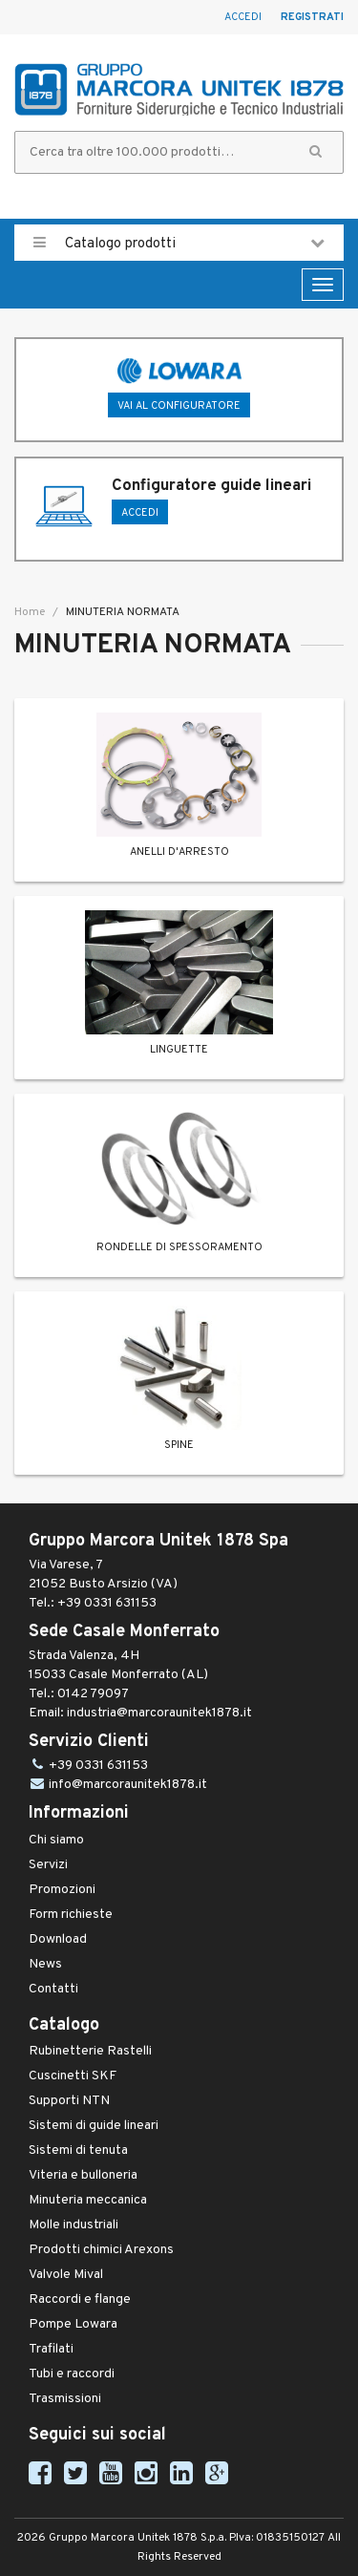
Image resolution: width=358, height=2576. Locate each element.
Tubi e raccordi (72, 2374)
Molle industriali (73, 2225)
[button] (315, 152)
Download (58, 1939)
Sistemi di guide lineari (93, 2126)
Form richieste (71, 1914)
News (45, 1964)
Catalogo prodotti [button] (179, 242)
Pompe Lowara (73, 2324)
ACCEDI (139, 513)
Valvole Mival (66, 2275)
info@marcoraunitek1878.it (128, 1785)
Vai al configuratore (179, 406)
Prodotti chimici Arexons (101, 2250)
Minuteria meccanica (88, 2200)
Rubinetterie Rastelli (90, 2051)
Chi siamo (56, 1840)
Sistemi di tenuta (78, 2150)
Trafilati (51, 2349)
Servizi (48, 1865)
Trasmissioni (65, 2399)
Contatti (53, 1989)
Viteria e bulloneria (83, 2175)
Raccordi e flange (80, 2299)
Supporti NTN (69, 2101)
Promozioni (62, 1890)
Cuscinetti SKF (72, 2076)
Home (29, 612)
